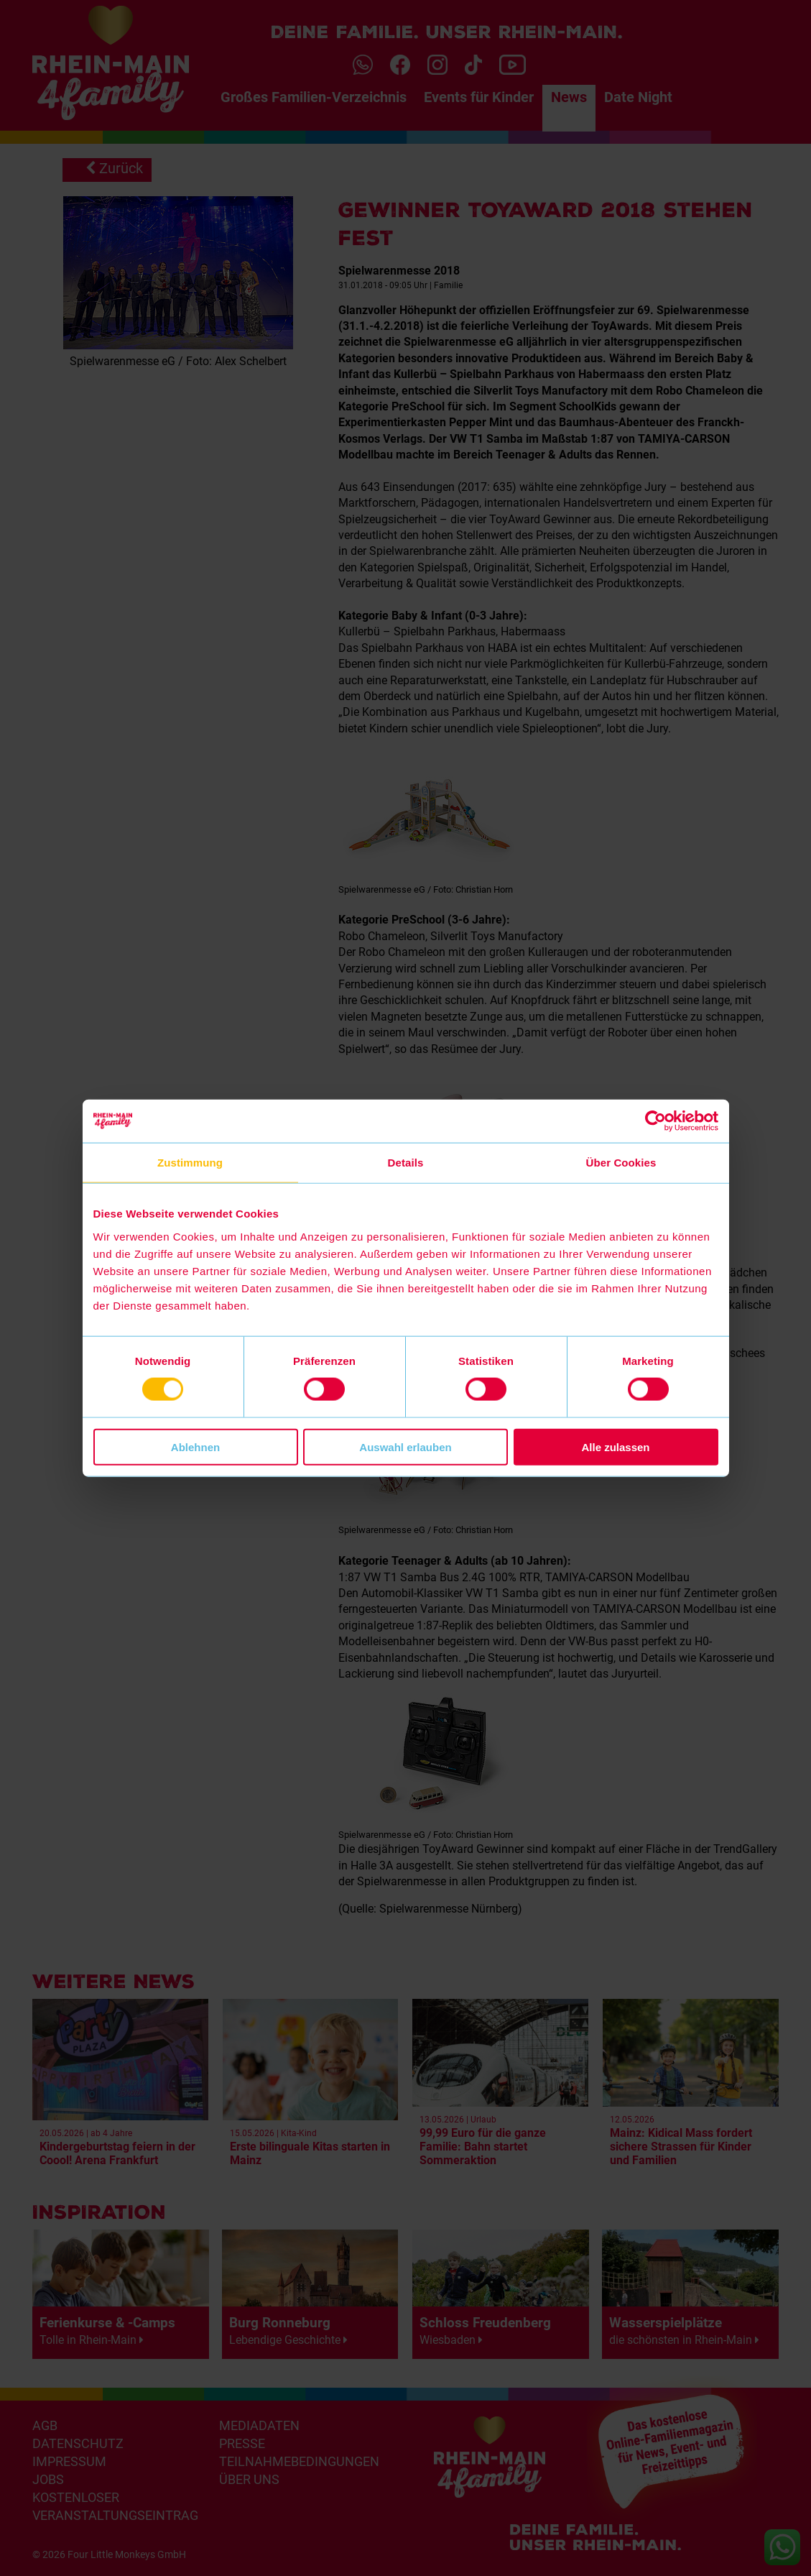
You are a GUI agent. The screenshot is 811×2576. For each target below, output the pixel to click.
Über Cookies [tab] (621, 1162)
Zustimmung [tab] (190, 1162)
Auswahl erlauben (405, 1446)
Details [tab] (406, 1162)
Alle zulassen (615, 1446)
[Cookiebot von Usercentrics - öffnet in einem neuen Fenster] (655, 1121)
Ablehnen (195, 1446)
